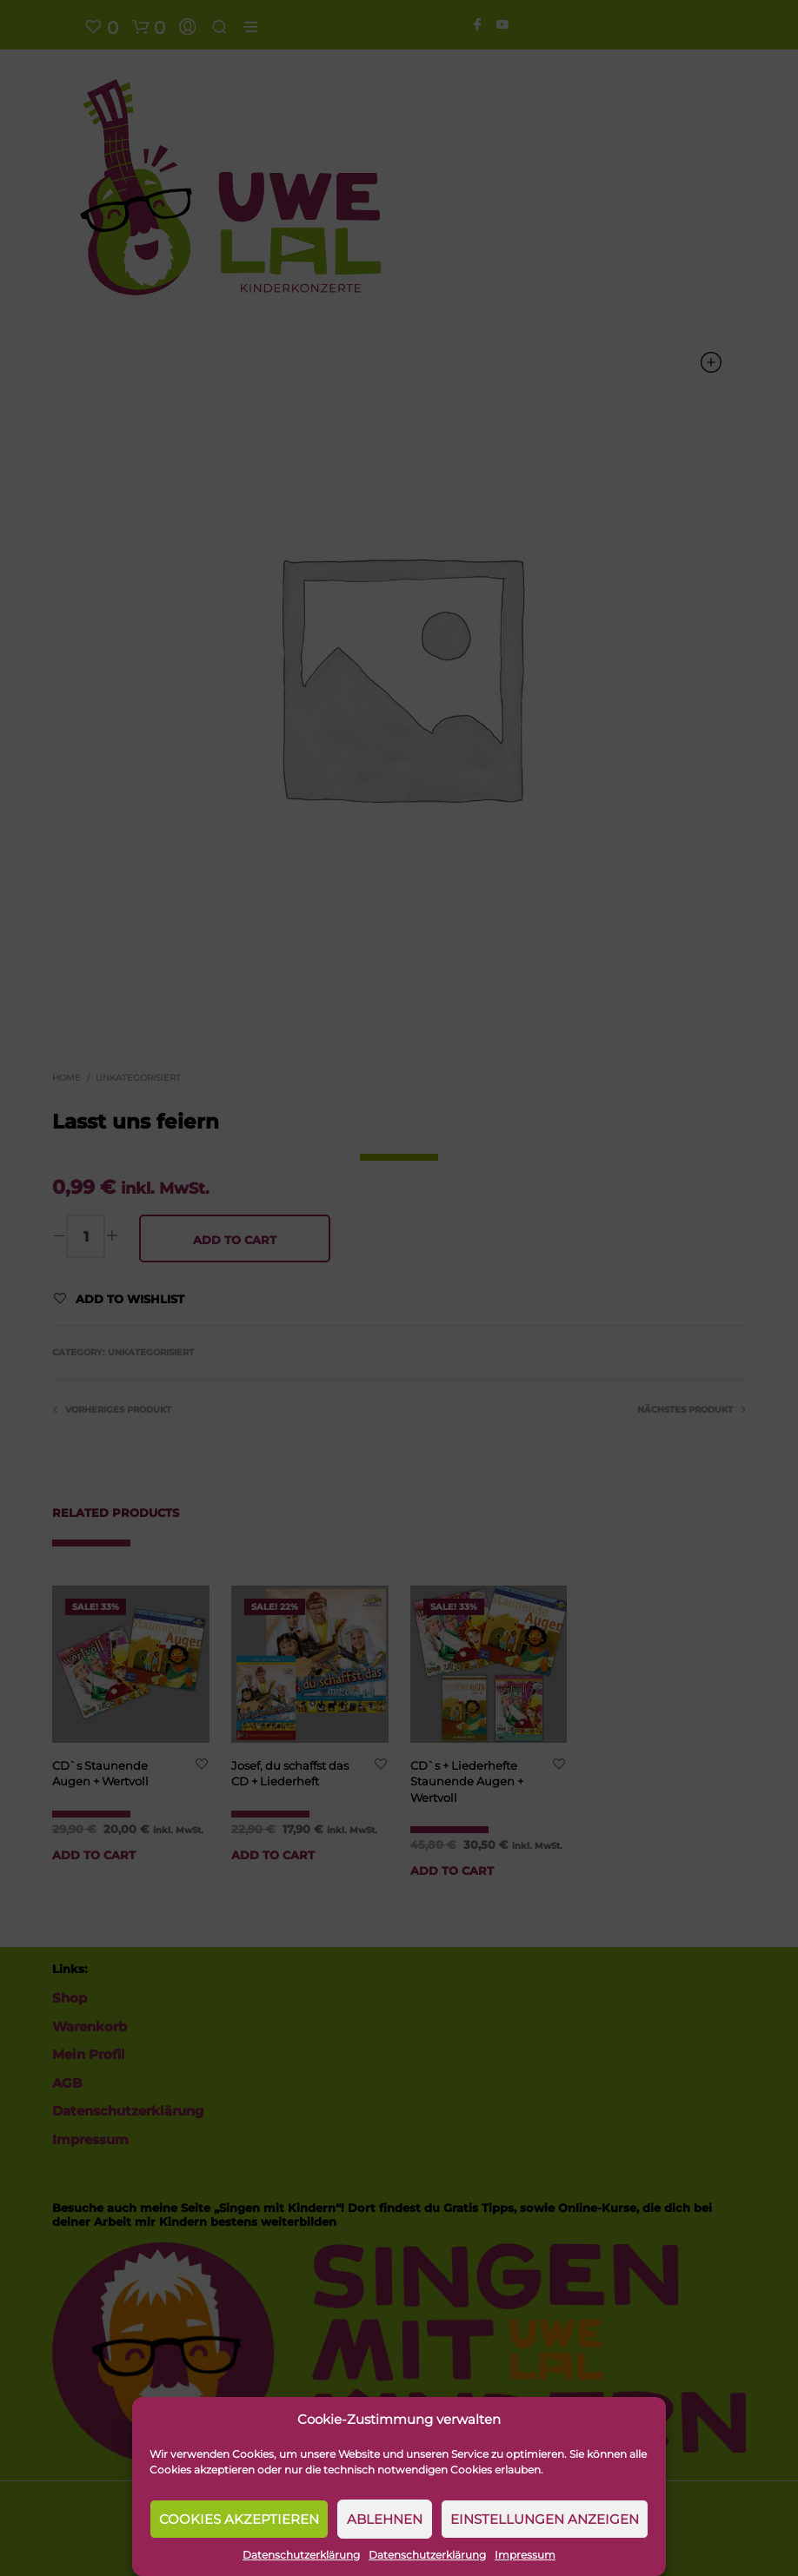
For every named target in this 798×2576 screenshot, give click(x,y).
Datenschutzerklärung (301, 2554)
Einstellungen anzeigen (544, 2519)
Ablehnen (384, 2519)
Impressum (525, 2554)
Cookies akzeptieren (239, 2519)
